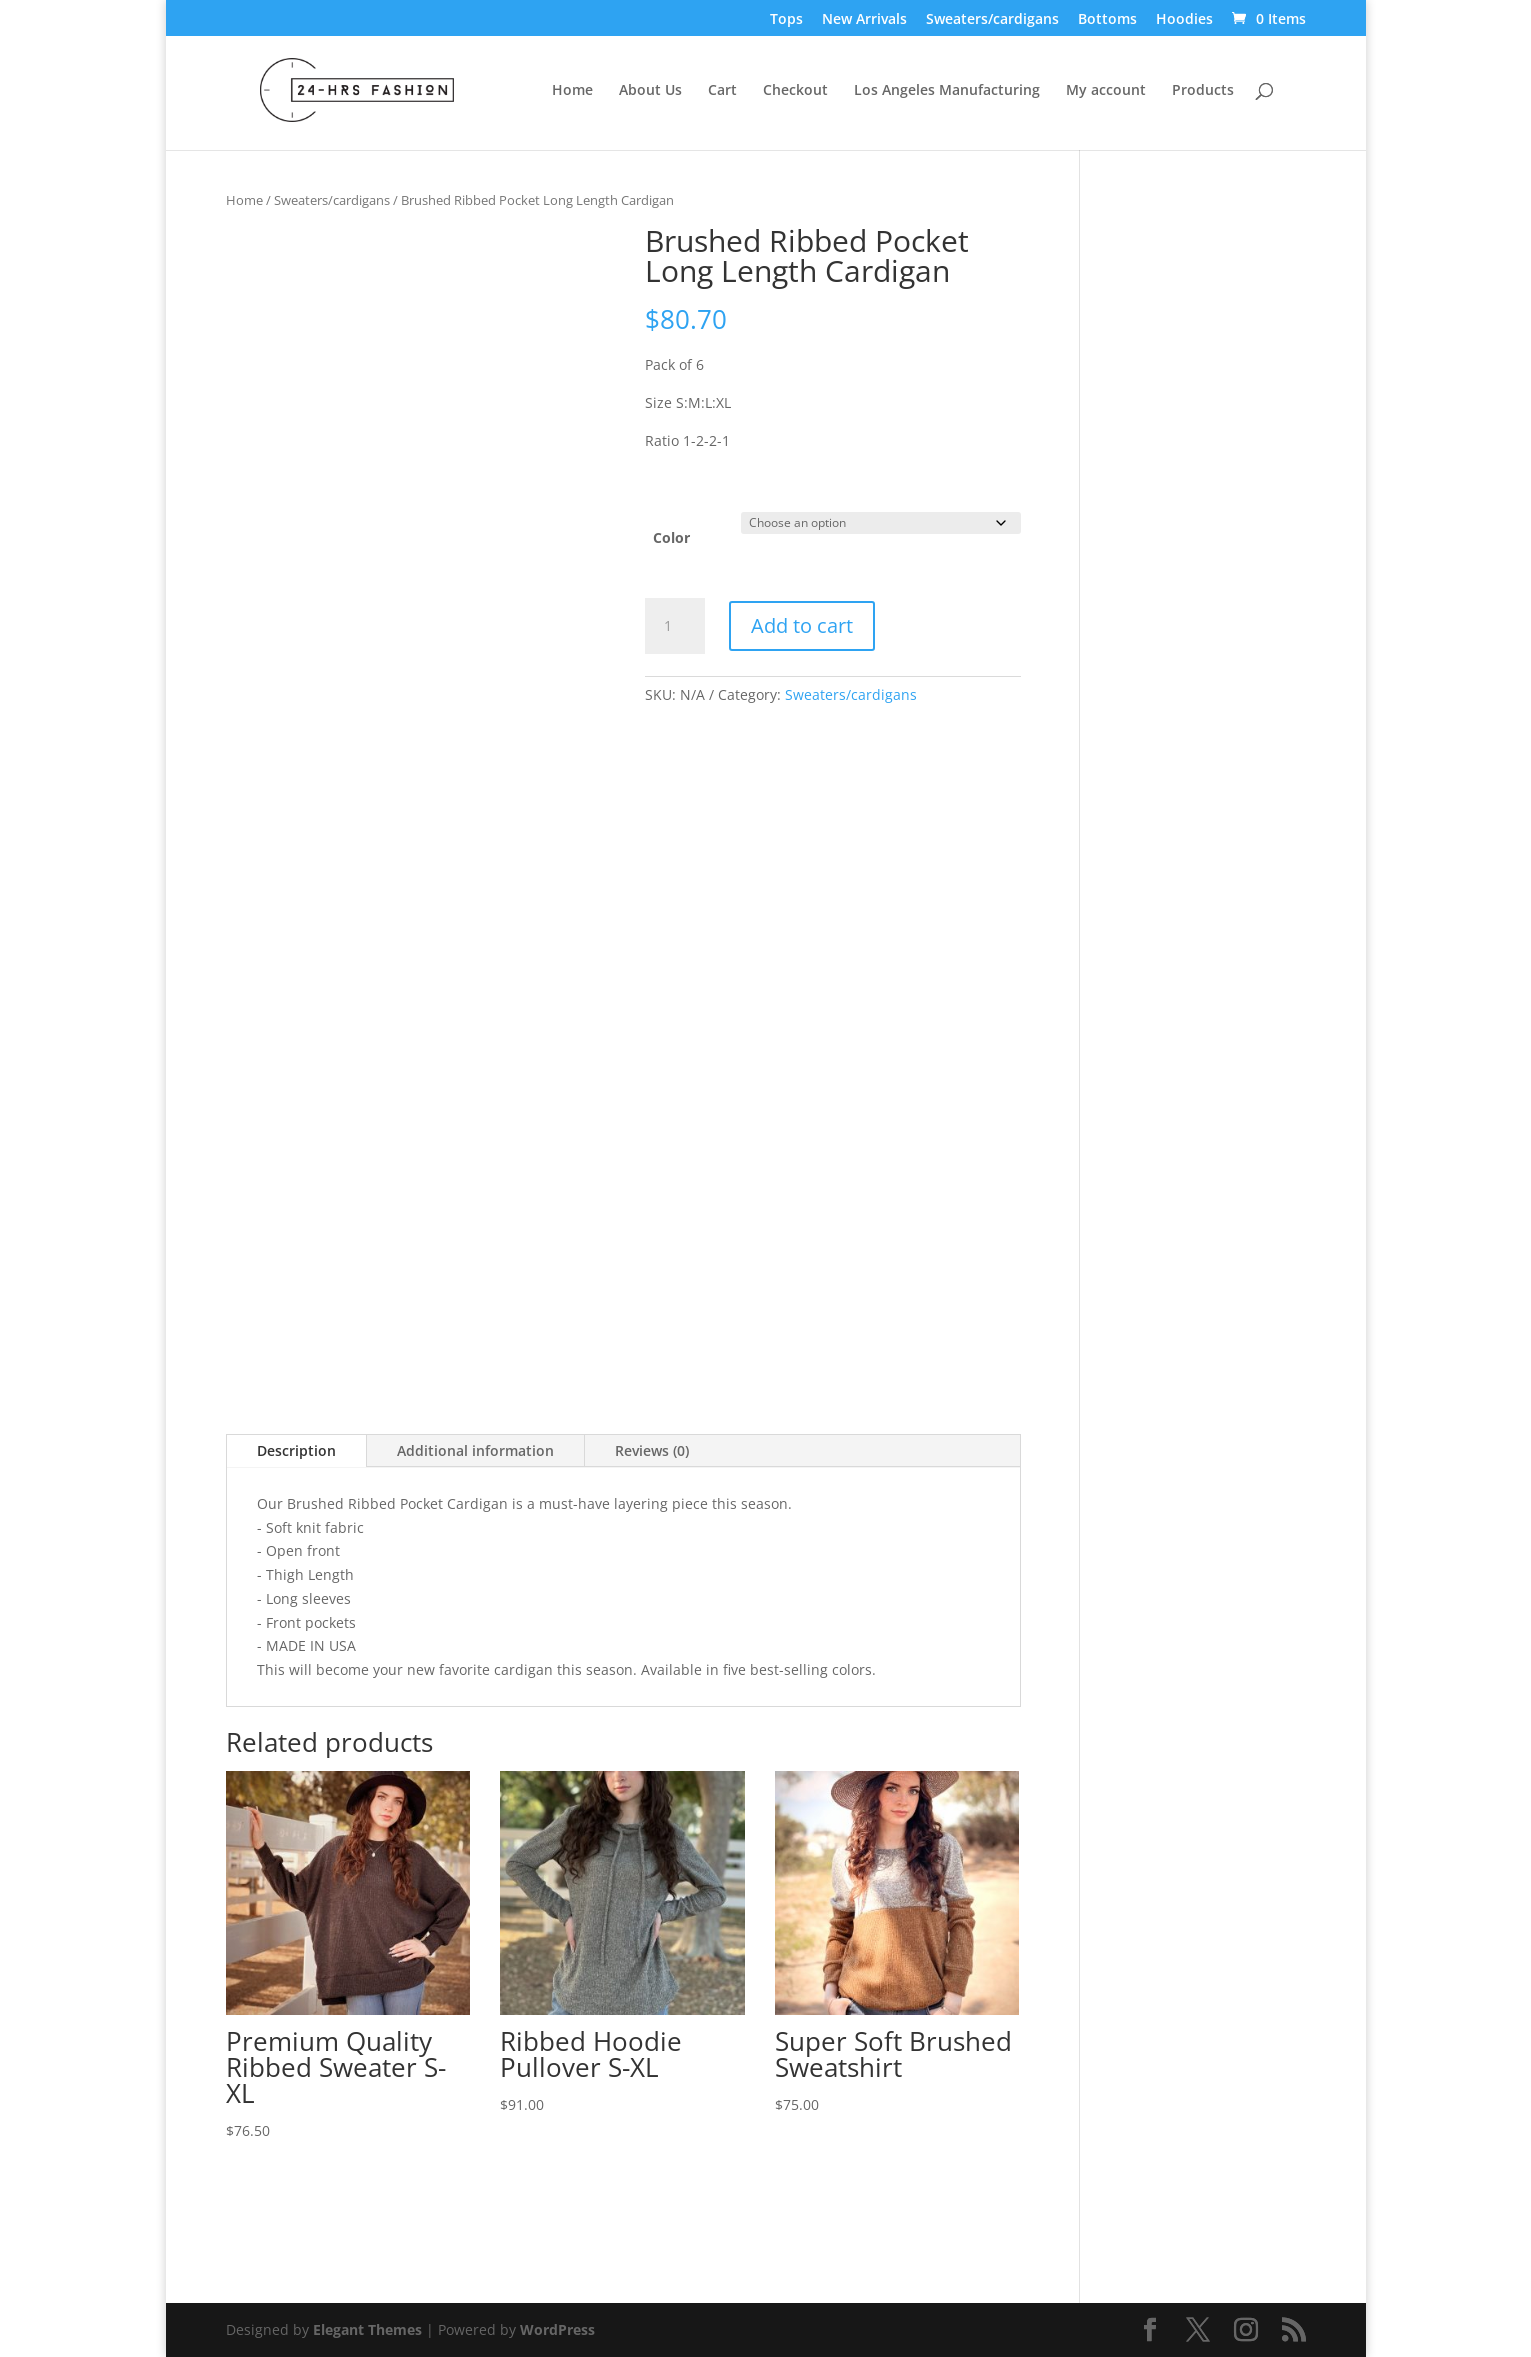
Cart (722, 91)
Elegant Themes (367, 2329)
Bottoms (1107, 20)
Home (572, 91)
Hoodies (1184, 20)
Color (671, 537)
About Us (650, 91)
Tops (786, 20)
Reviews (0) (652, 1450)
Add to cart (802, 625)
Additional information (475, 1450)
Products (1203, 91)
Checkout (795, 91)
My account (1106, 91)
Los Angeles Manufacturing (947, 91)
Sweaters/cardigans (992, 20)
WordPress (557, 2329)
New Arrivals (864, 20)
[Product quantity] (675, 626)
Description (296, 1450)
